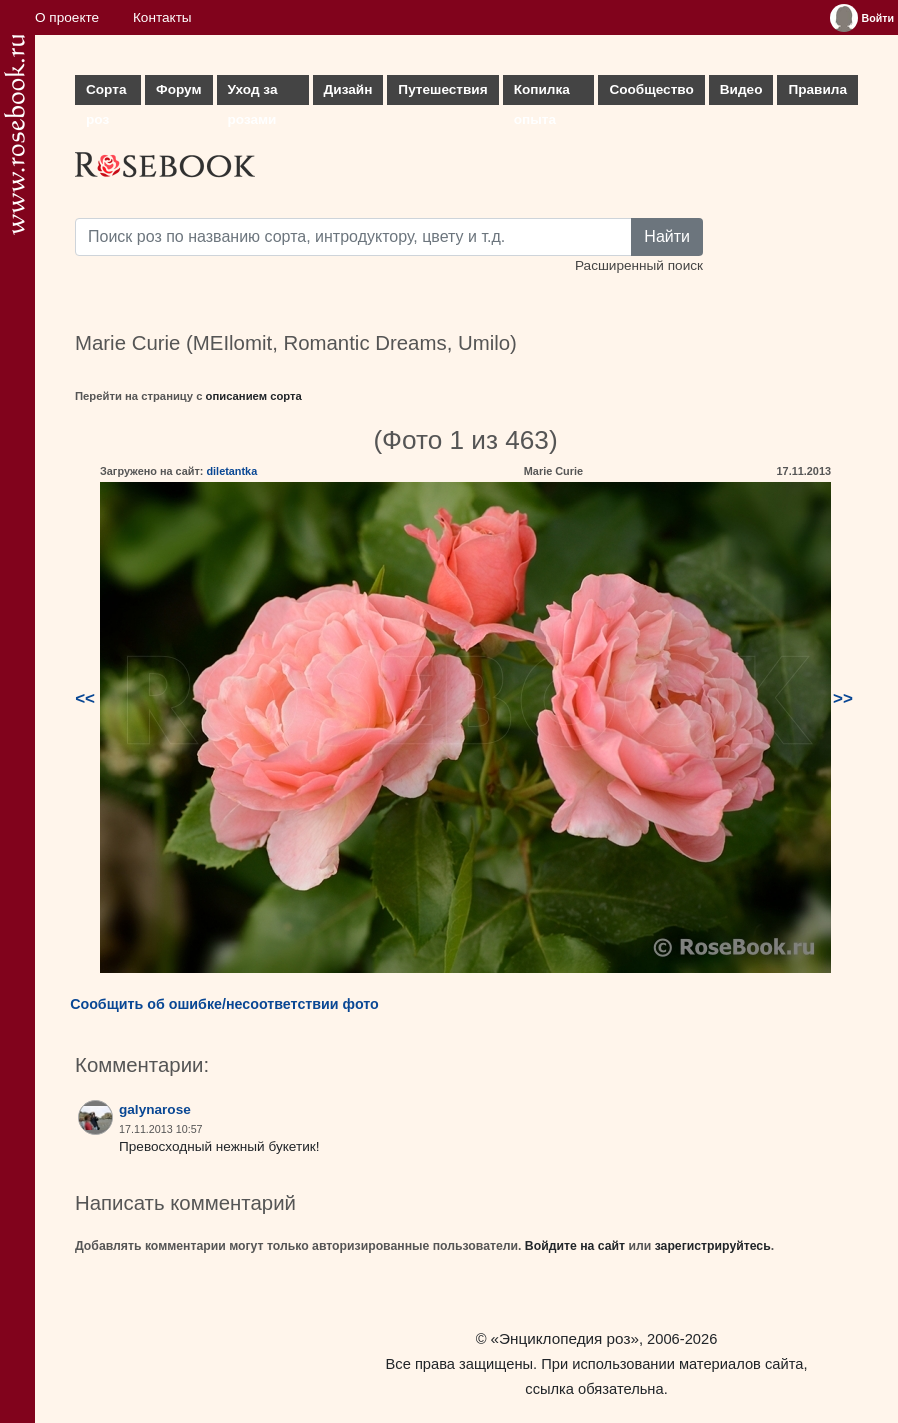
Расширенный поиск (639, 265)
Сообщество (651, 89)
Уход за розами (253, 93)
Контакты (162, 17)
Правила (817, 89)
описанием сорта (254, 396)
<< (85, 698)
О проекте (67, 17)
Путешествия (442, 89)
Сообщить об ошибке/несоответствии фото (224, 1004)
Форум (178, 89)
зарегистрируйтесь (713, 1246)
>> (843, 698)
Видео (741, 89)
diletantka (231, 471)
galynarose (155, 1109)
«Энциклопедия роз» (565, 1338)
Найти (667, 236)
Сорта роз (106, 93)
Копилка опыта (542, 93)
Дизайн (348, 89)
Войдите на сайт (575, 1246)
